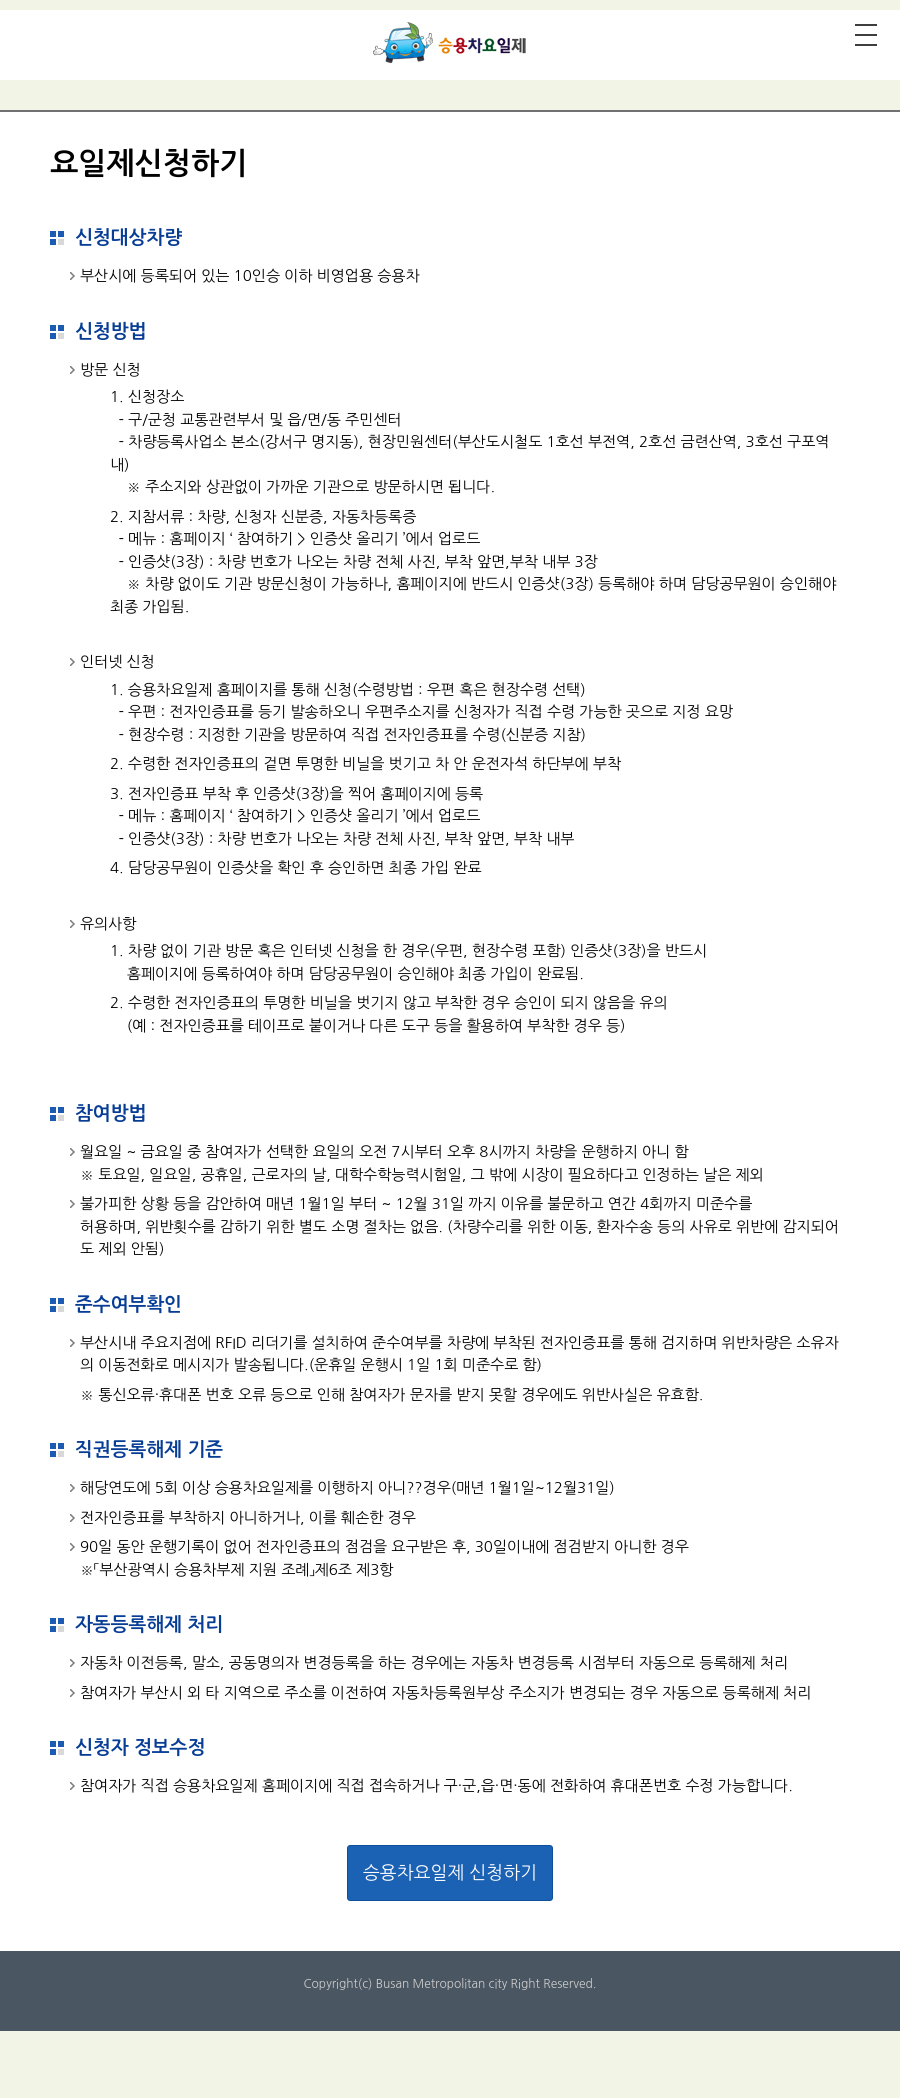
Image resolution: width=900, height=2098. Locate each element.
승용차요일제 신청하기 (450, 1873)
